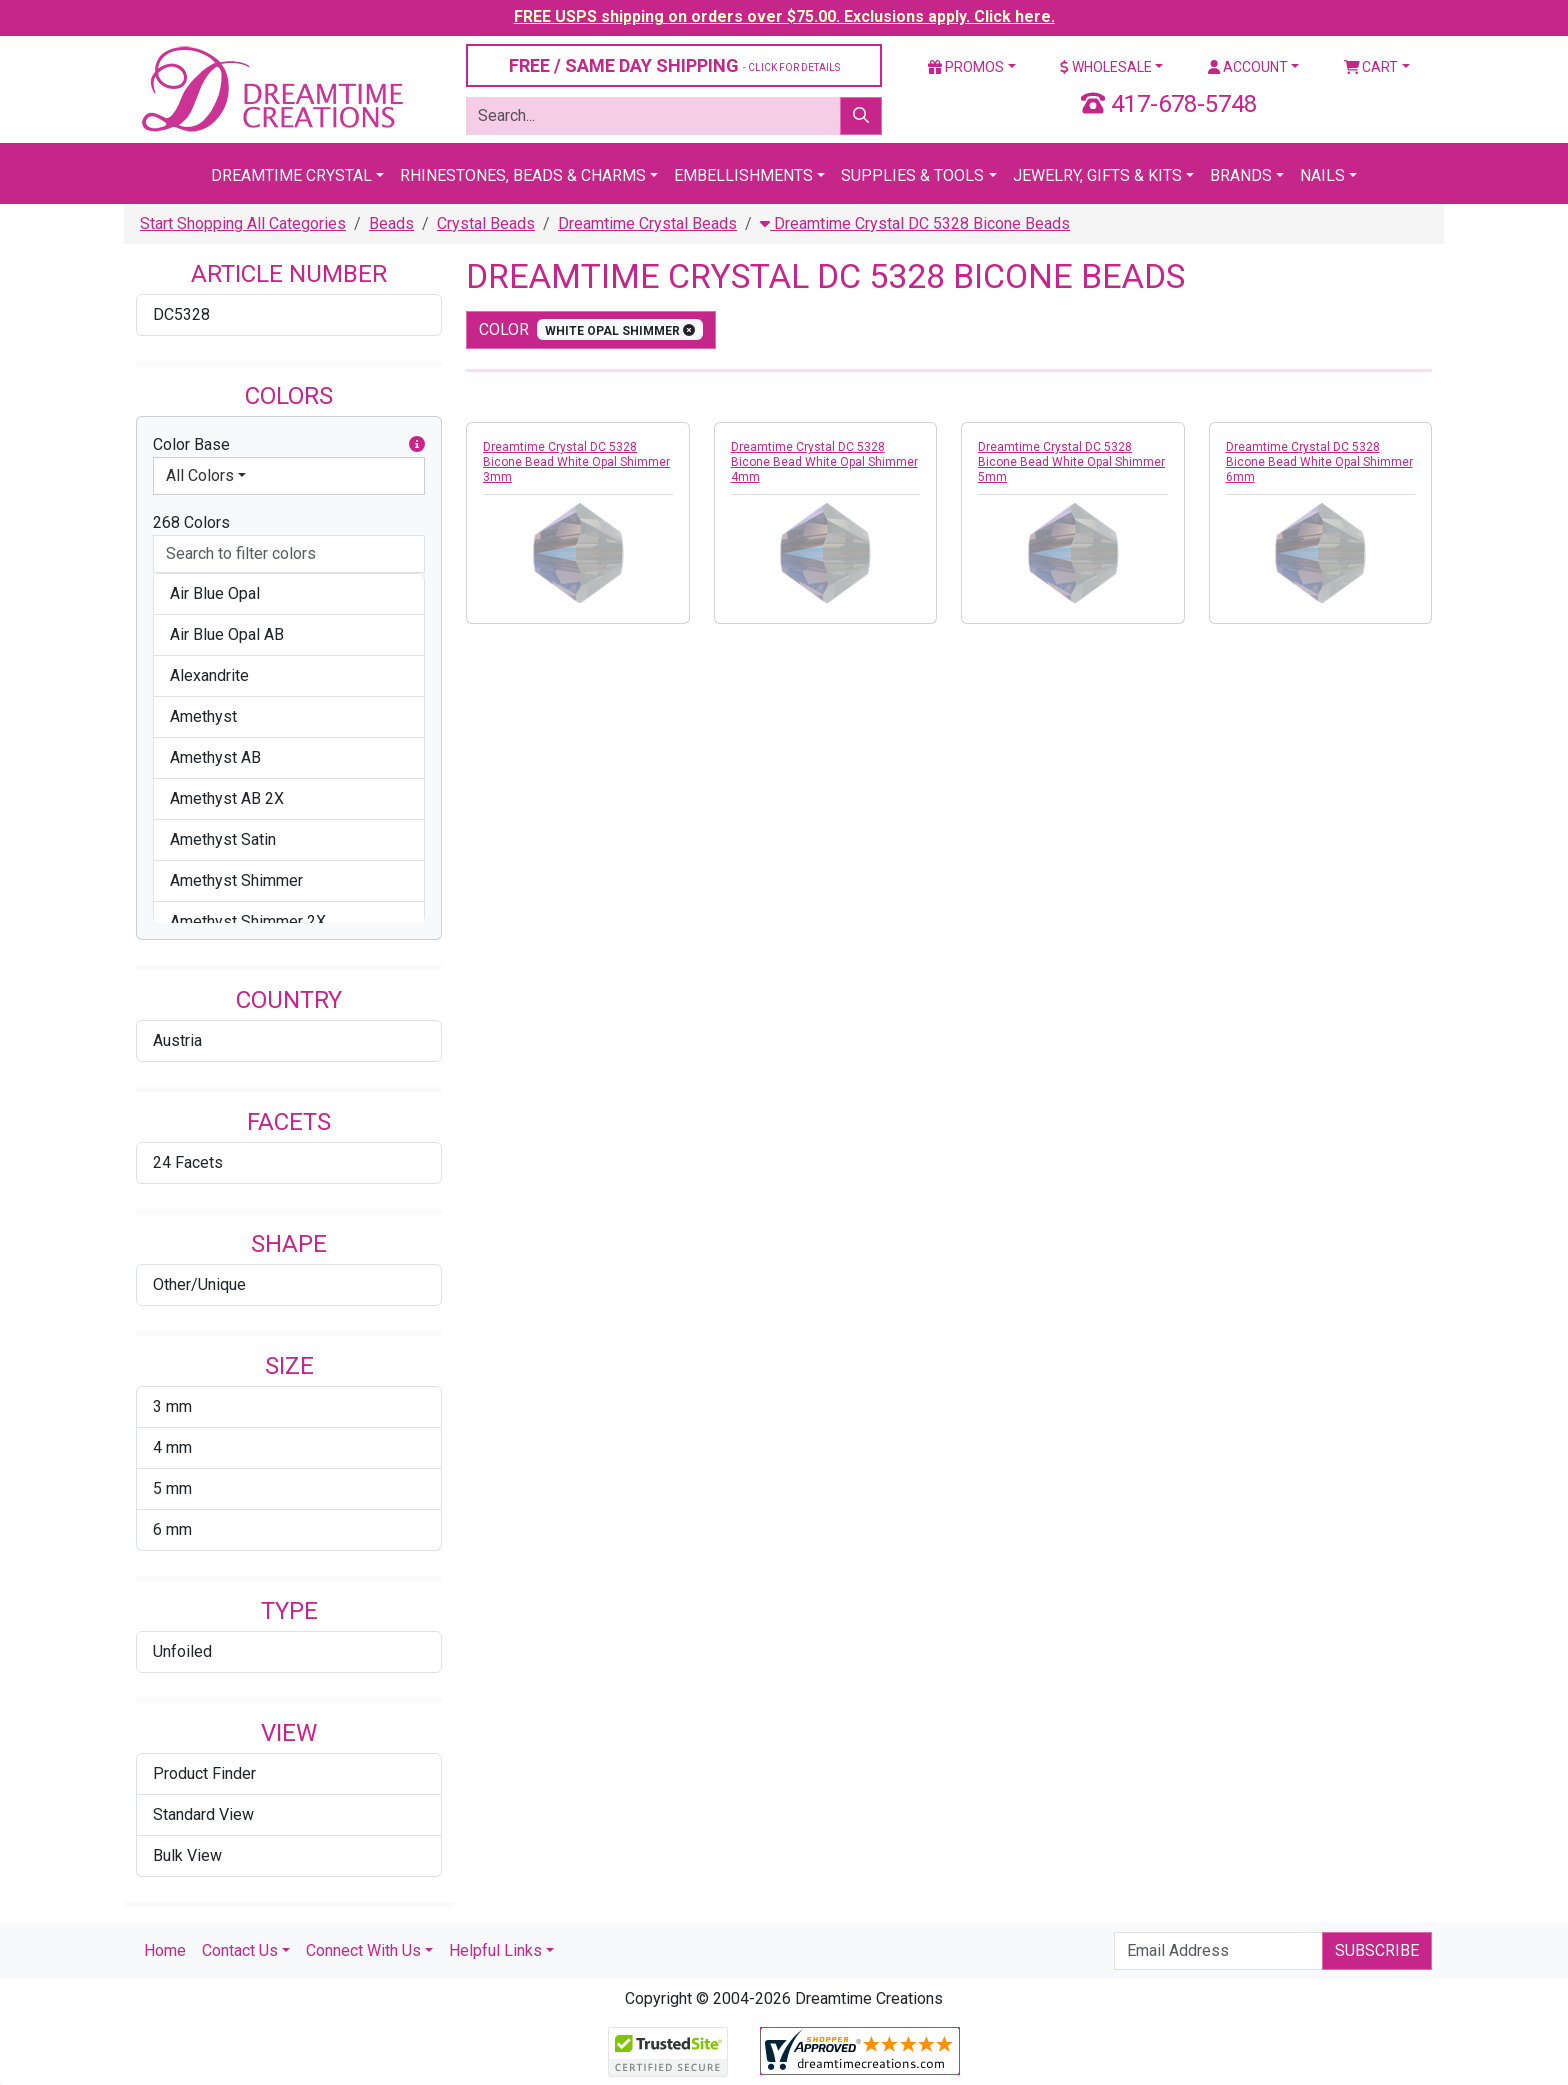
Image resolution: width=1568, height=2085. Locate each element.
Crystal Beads (486, 223)
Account (1248, 67)
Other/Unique (199, 1284)
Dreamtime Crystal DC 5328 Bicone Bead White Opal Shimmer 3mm (576, 462)
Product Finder (204, 1773)
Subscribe (1377, 1950)
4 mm (172, 1447)
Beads (391, 223)
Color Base (289, 445)
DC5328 (181, 314)
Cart (1371, 67)
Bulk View (187, 1855)
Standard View (203, 1814)
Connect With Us (363, 1950)
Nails (1322, 175)
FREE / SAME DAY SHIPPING (674, 65)
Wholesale (1106, 67)
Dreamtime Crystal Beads (647, 223)
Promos (966, 67)
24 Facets (188, 1162)
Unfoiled (182, 1651)
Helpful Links (495, 1950)
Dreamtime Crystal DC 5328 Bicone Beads (915, 223)
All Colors (200, 475)
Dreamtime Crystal (291, 175)
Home (165, 1950)
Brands (1241, 175)
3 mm (172, 1406)
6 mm (172, 1529)
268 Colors (191, 522)
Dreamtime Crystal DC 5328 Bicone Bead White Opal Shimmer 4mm (824, 462)
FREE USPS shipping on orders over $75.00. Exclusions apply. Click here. (784, 16)
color (591, 329)
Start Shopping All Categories (243, 223)
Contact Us (240, 1950)
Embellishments (743, 175)
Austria (177, 1040)
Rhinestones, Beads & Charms (523, 175)
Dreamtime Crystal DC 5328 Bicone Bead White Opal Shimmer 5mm (1071, 462)
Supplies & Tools (912, 175)
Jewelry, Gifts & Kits (1097, 175)
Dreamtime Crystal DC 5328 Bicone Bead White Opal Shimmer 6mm (1319, 462)
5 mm (172, 1488)
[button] (417, 445)
